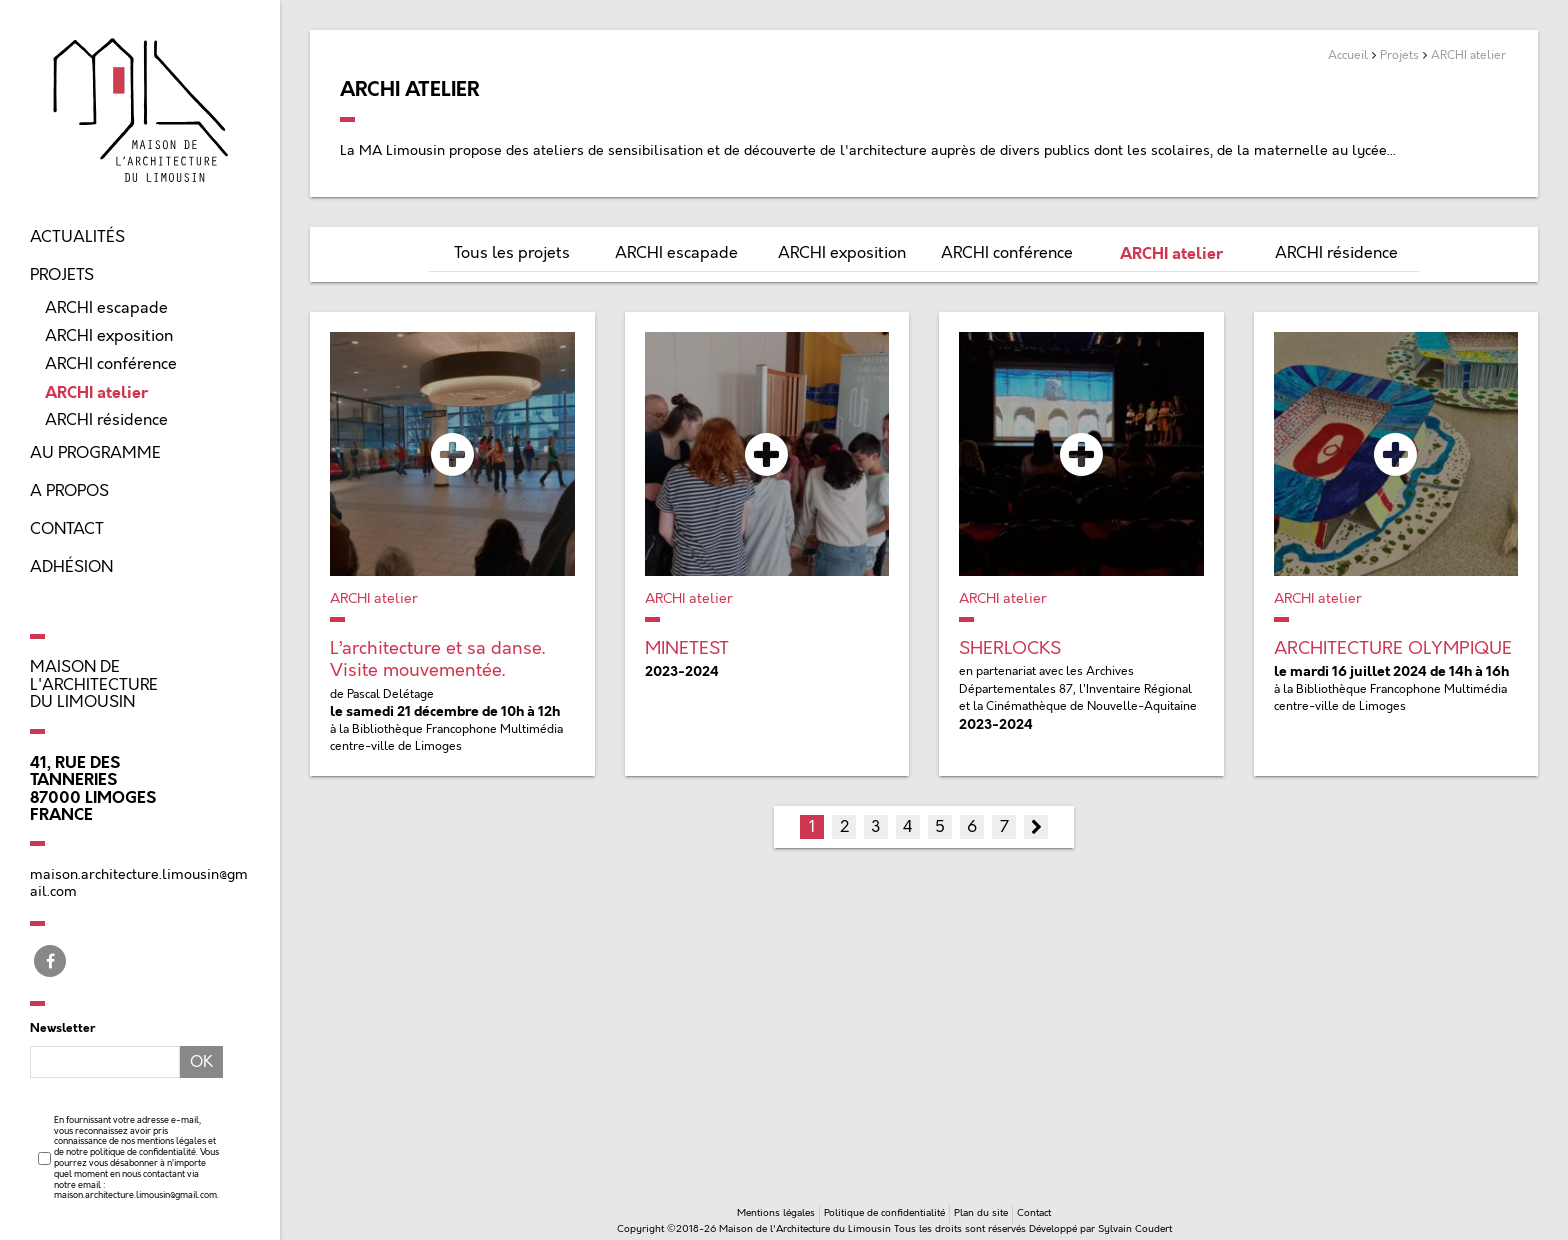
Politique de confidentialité (884, 1213)
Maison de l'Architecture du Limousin (94, 684)
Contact (67, 529)
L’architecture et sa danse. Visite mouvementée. (437, 659)
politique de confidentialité (143, 1152)
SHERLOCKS (1010, 648)
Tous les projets (512, 253)
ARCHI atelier (96, 392)
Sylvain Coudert (1135, 1229)
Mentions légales (776, 1213)
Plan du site (981, 1213)
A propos (69, 491)
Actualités (77, 237)
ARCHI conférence (111, 364)
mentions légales (171, 1141)
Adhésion (71, 567)
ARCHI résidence (106, 420)
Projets (62, 275)
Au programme (95, 453)
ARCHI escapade (106, 308)
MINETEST (687, 648)
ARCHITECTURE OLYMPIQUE (1393, 648)
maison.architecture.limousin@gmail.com (135, 1195)
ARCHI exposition (109, 336)
